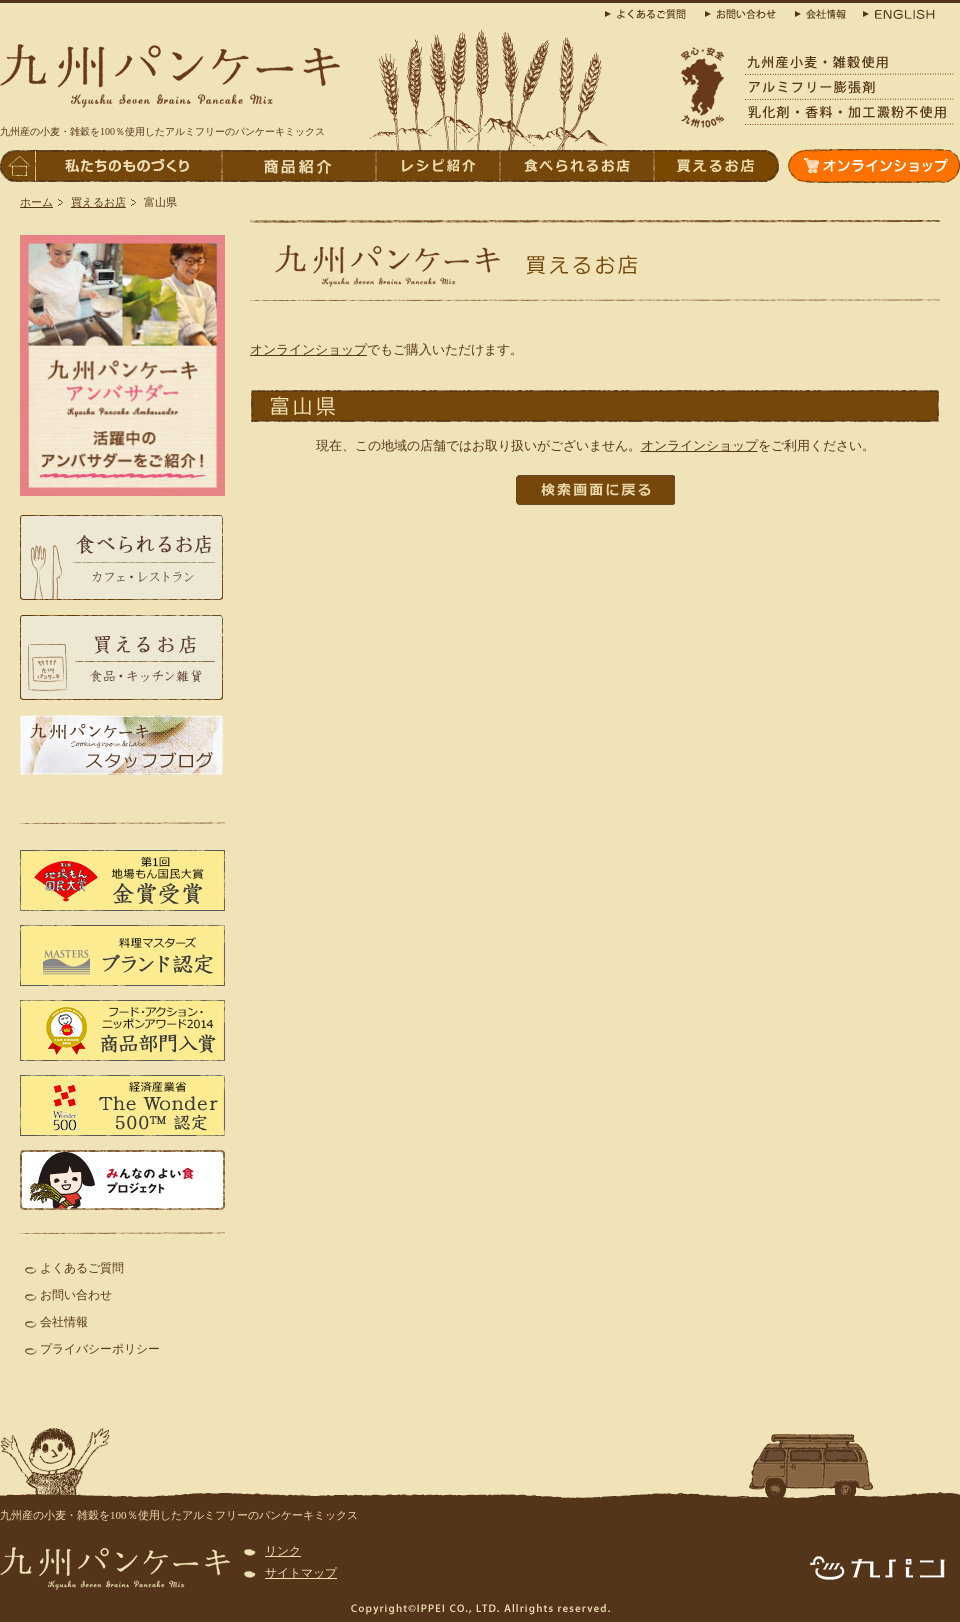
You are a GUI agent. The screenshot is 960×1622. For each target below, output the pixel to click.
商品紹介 (298, 166)
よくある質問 (650, 12)
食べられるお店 (576, 166)
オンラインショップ (308, 349)
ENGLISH (895, 12)
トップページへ (17, 166)
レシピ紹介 (437, 166)
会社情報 (64, 1322)
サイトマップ (301, 1573)
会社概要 (820, 12)
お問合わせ (745, 12)
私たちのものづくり (128, 166)
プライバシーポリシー (100, 1349)
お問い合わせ (76, 1295)
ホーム (36, 202)
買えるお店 (98, 202)
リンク (283, 1551)
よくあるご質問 (82, 1268)
